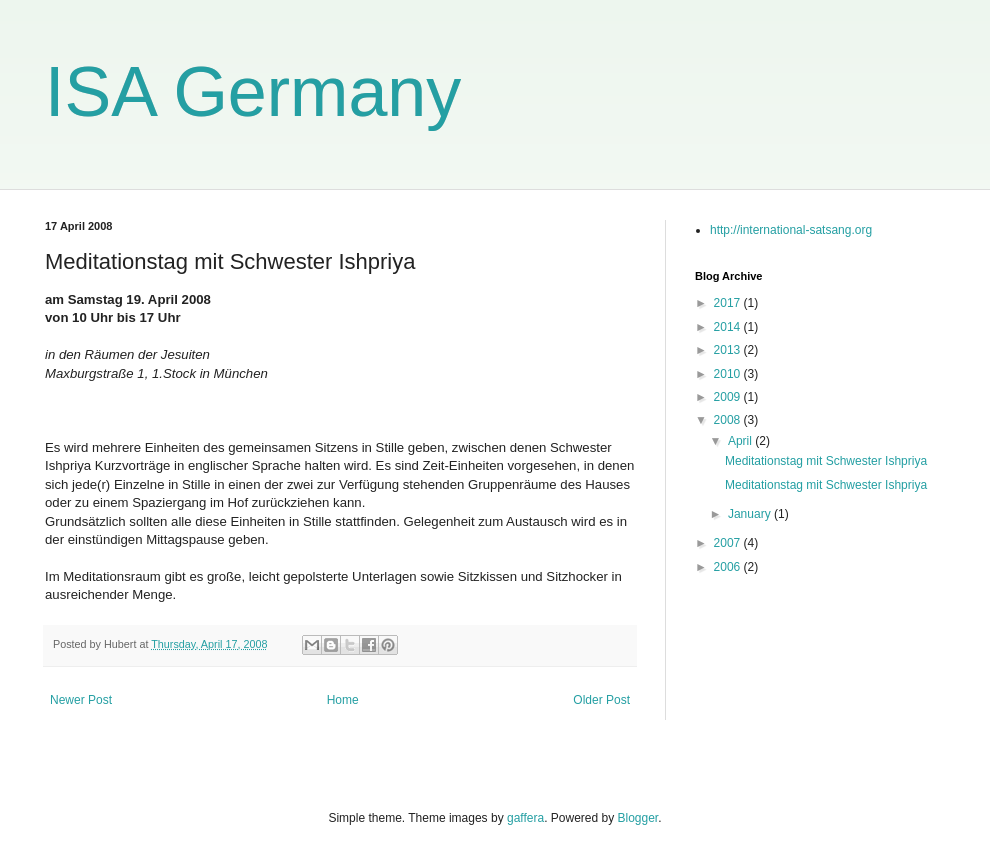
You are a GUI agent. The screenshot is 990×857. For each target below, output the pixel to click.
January (751, 514)
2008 (729, 420)
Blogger (638, 818)
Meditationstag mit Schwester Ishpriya (826, 461)
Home (343, 700)
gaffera (525, 818)
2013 (729, 350)
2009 (729, 397)
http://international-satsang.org (791, 230)
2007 (729, 543)
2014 (729, 327)
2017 (729, 303)
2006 (729, 567)
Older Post (601, 700)
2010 (729, 374)
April (741, 441)
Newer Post (81, 700)
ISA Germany (253, 92)
